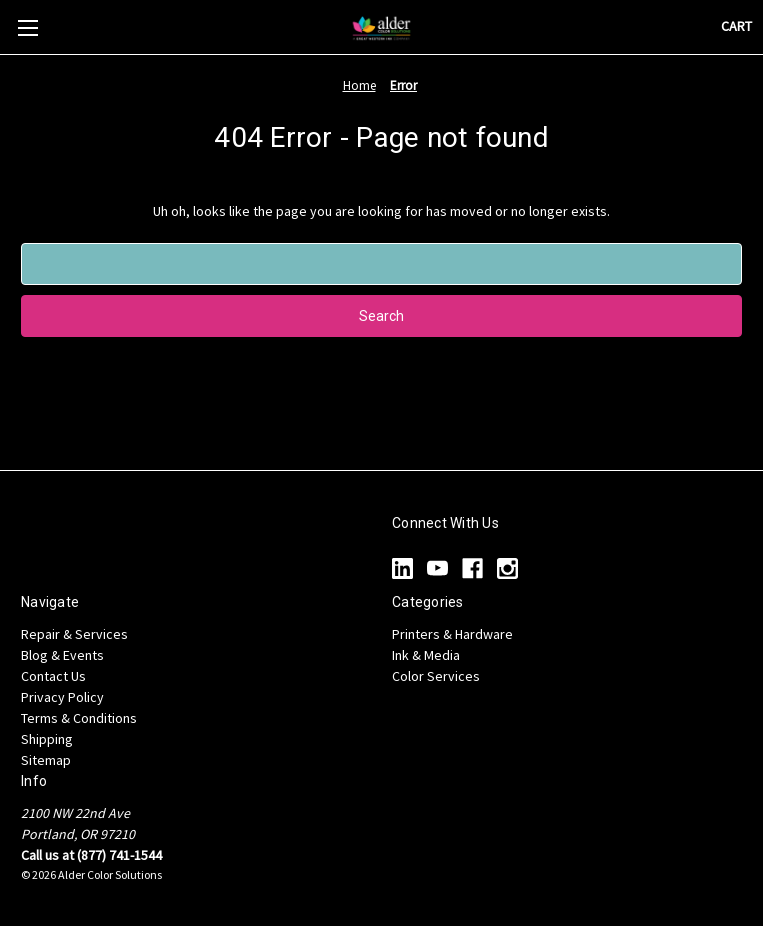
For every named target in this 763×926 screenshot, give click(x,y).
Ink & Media (426, 655)
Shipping (47, 739)
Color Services (436, 676)
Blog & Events (62, 655)
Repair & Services (74, 634)
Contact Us (53, 676)
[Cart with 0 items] (736, 26)
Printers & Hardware (452, 634)
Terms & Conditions (79, 718)
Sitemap (46, 760)
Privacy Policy (62, 697)
